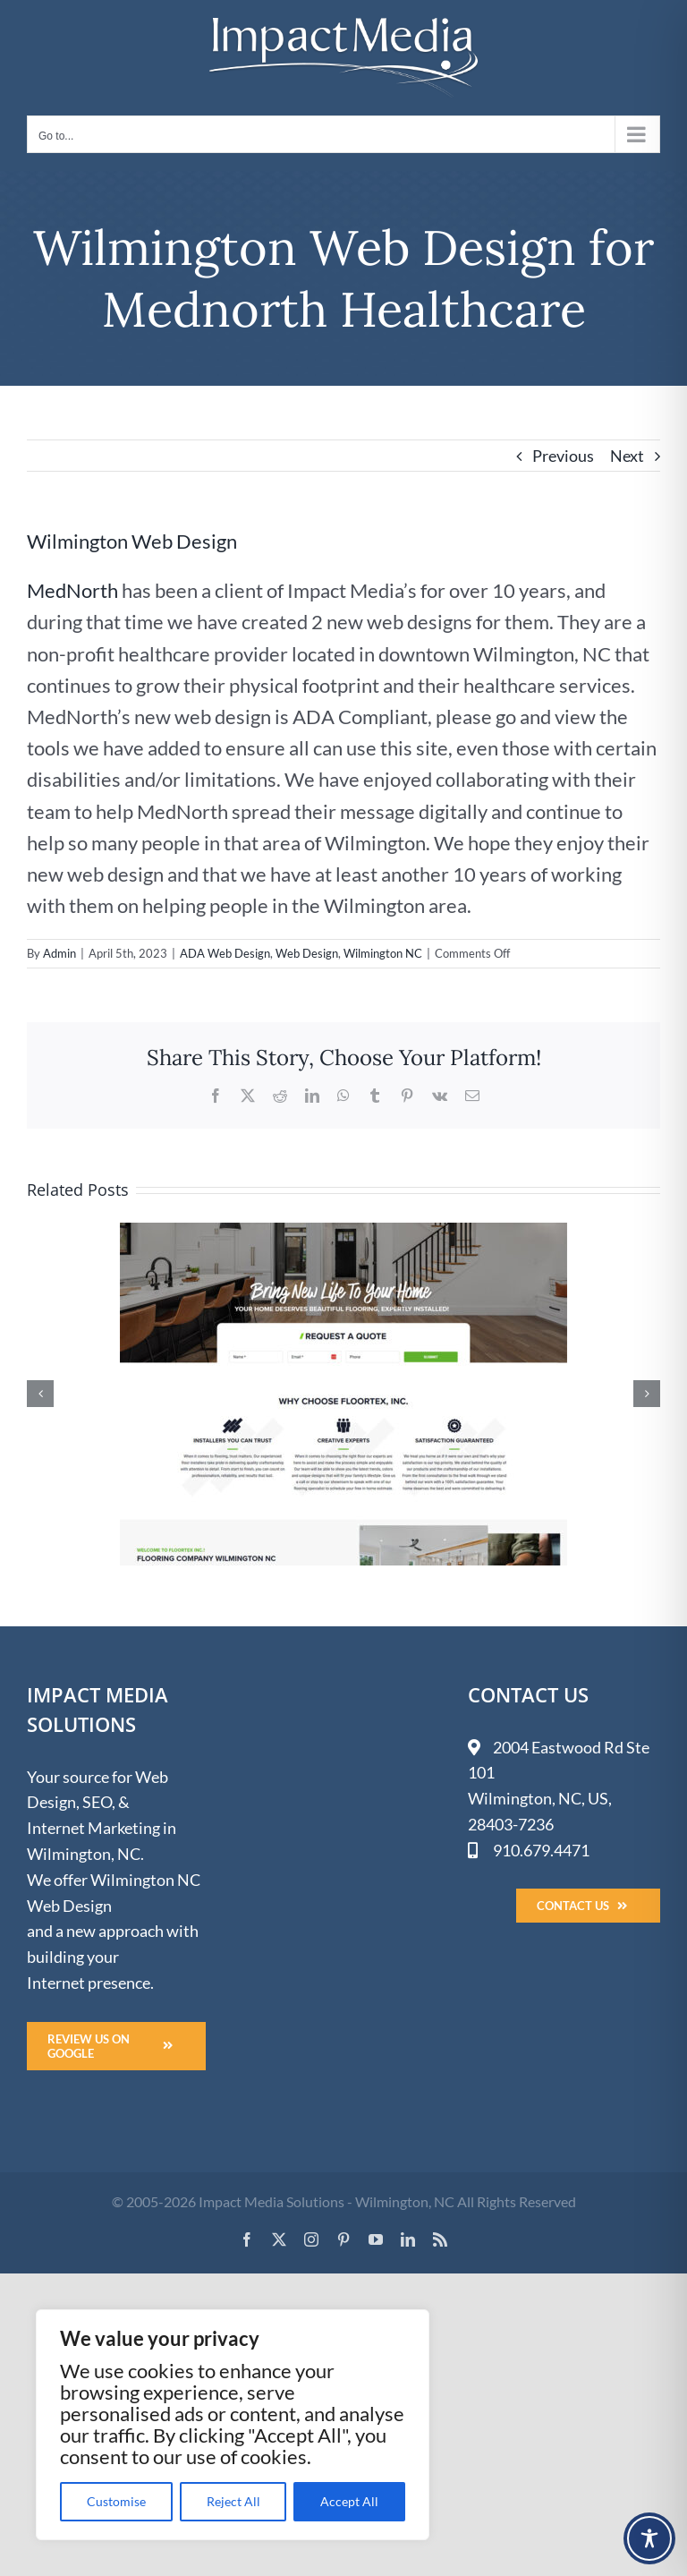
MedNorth (72, 590)
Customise (116, 2501)
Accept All (349, 2501)
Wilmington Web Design (132, 541)
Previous (563, 455)
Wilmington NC (383, 953)
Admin (59, 953)
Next (627, 455)
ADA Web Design (225, 953)
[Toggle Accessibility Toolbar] (649, 2538)
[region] (232, 2424)
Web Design (307, 953)
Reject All (233, 2501)
